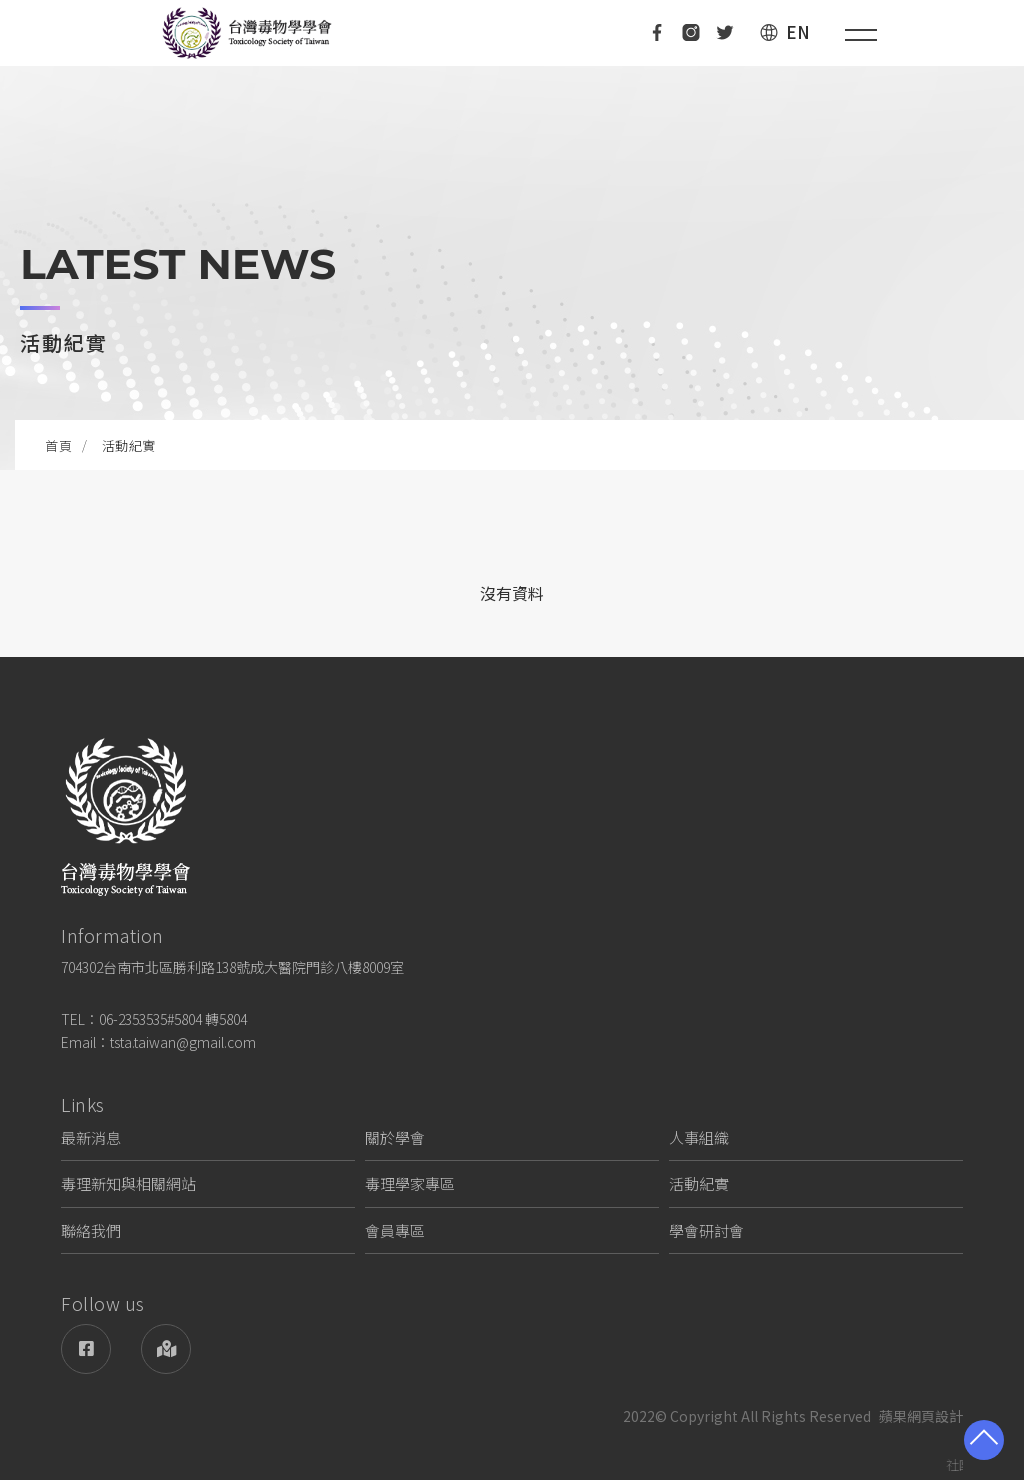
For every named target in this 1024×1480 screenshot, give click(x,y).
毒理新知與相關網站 (128, 1183)
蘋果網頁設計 (921, 1416)
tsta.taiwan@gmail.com (183, 1042)
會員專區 (395, 1230)
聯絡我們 (91, 1230)
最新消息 (91, 1137)
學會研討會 (706, 1230)
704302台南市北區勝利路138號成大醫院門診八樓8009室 (232, 967)
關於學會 (395, 1137)
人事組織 (699, 1137)
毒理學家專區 (410, 1183)
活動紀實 (699, 1183)
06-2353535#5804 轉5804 (173, 1019)
